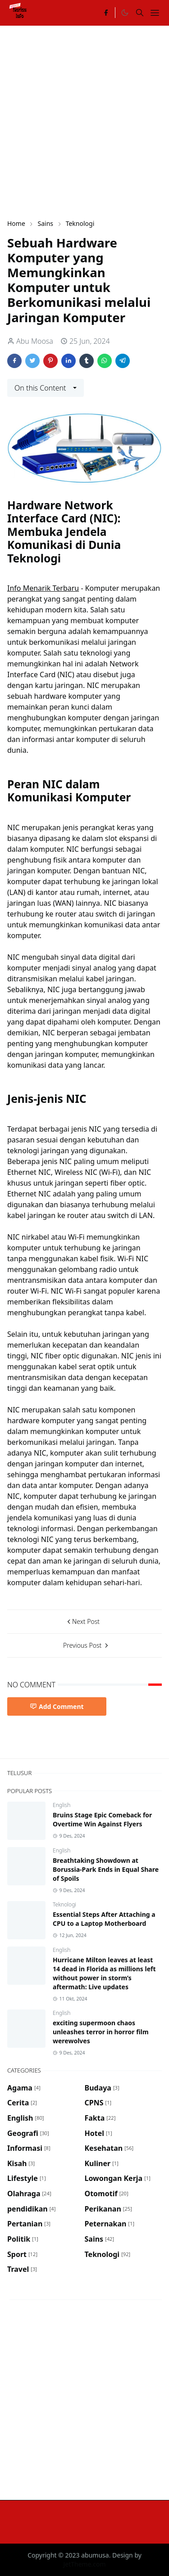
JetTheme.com (84, 2564)
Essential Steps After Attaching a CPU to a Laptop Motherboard (104, 1919)
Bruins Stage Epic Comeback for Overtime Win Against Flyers (102, 1819)
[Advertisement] (84, 121)
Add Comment (57, 1706)
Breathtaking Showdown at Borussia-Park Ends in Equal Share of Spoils (106, 1869)
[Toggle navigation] (155, 13)
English (61, 1805)
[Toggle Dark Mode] (124, 12)
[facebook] (106, 12)
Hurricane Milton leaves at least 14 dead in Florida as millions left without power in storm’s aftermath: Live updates (104, 1973)
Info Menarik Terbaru (43, 588)
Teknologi (64, 1904)
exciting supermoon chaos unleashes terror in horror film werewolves (101, 2032)
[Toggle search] (140, 12)
